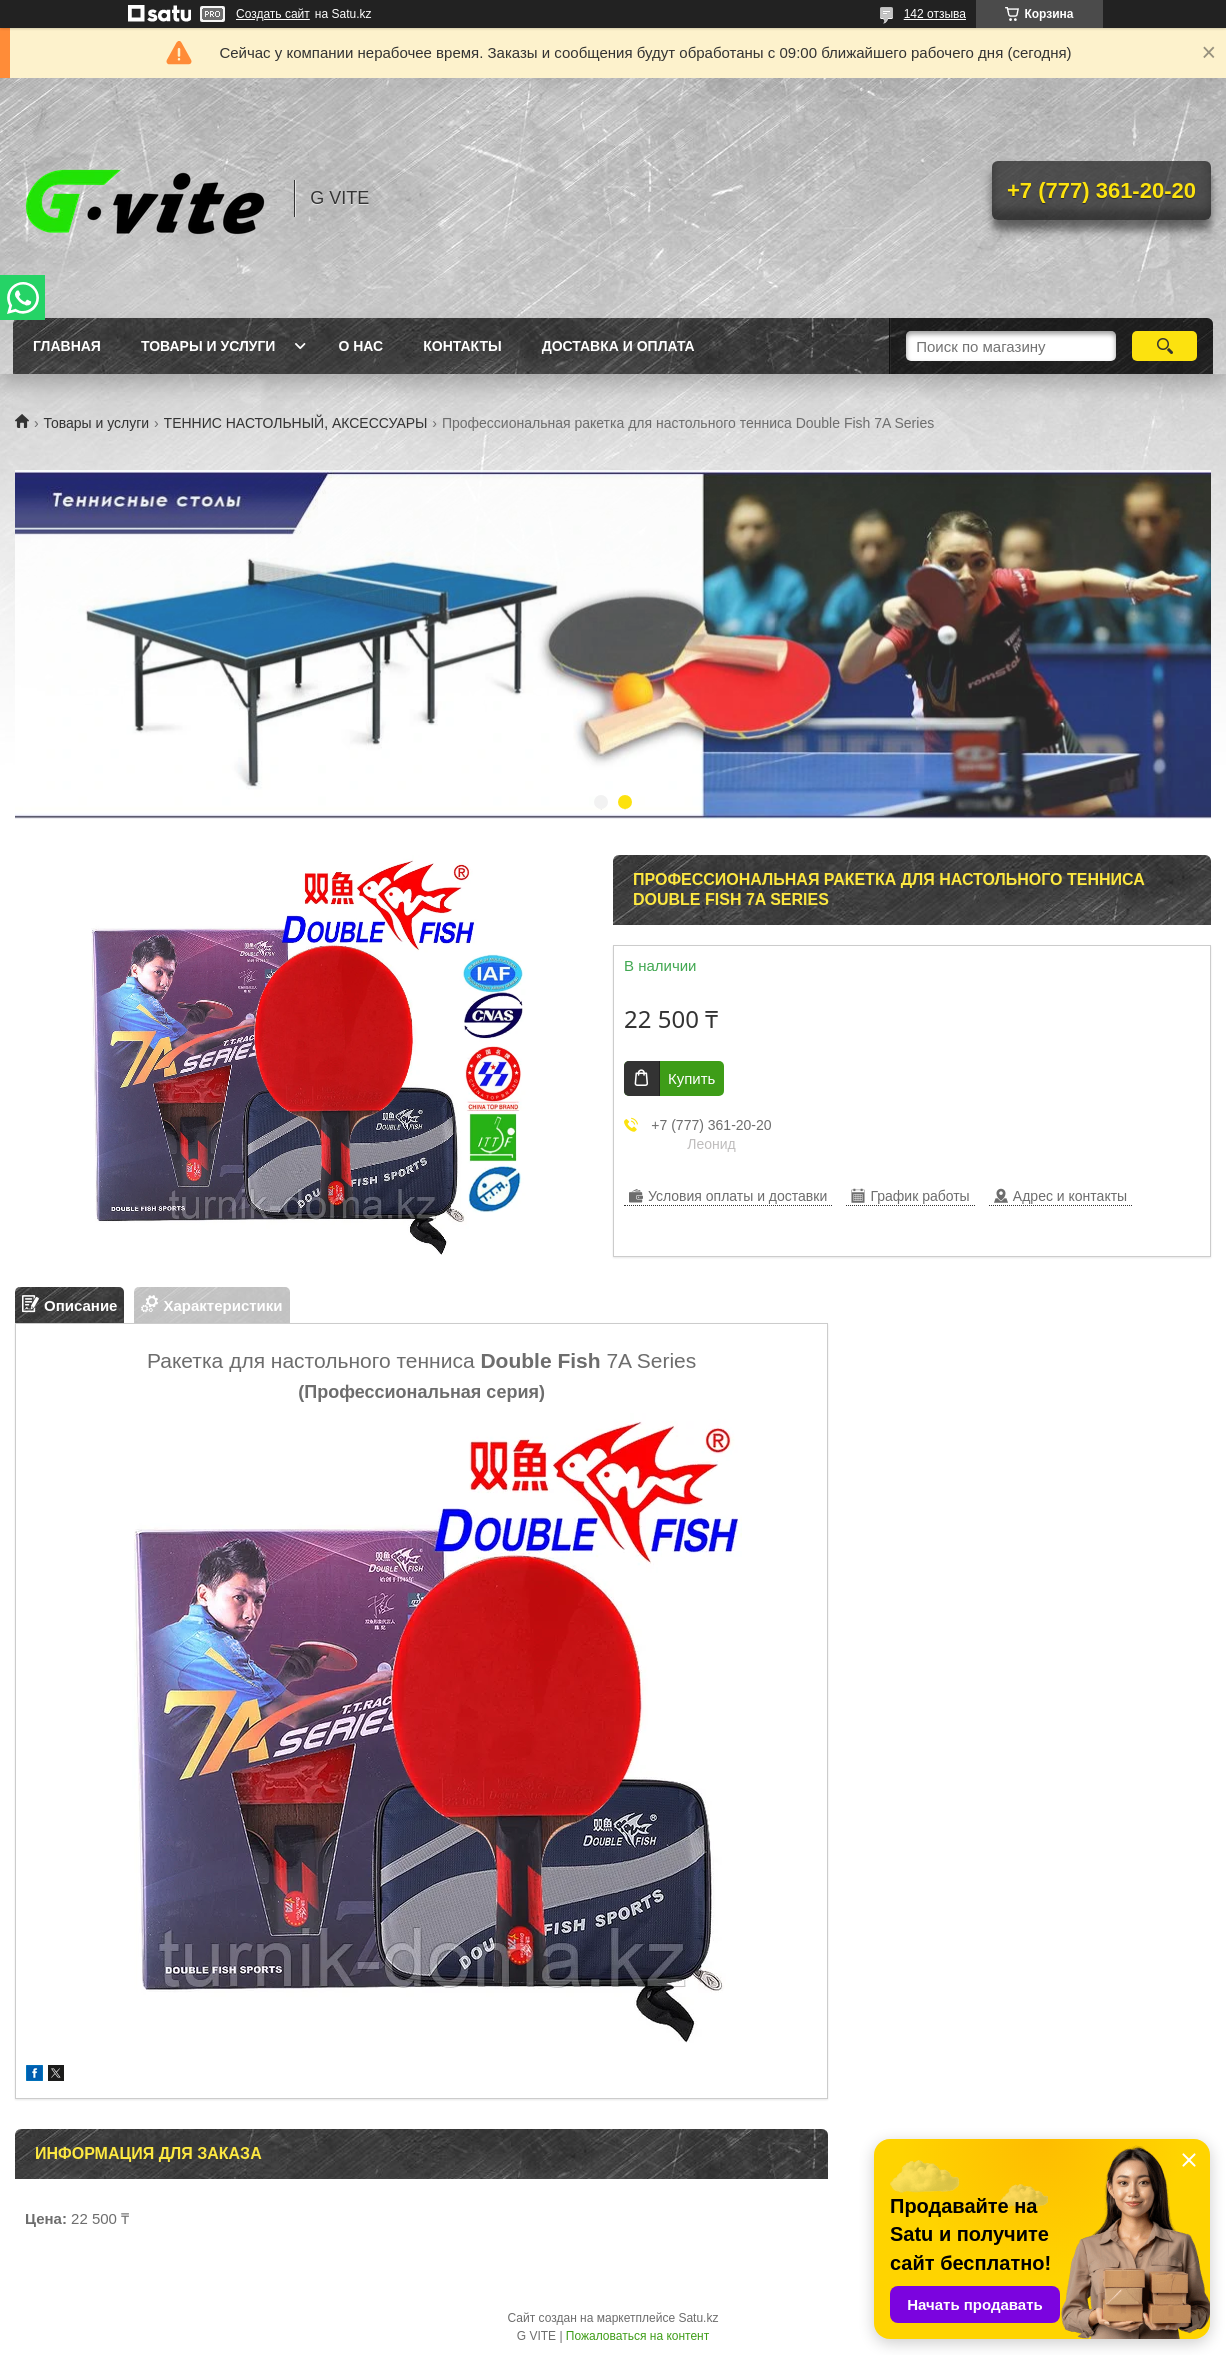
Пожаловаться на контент (637, 2336)
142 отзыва (935, 14)
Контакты (462, 346)
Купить (691, 1078)
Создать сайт (273, 14)
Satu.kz (698, 2318)
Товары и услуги (208, 346)
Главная (67, 346)
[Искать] (1164, 346)
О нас (360, 346)
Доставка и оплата (618, 346)
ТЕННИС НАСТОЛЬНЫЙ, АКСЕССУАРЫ (296, 423)
